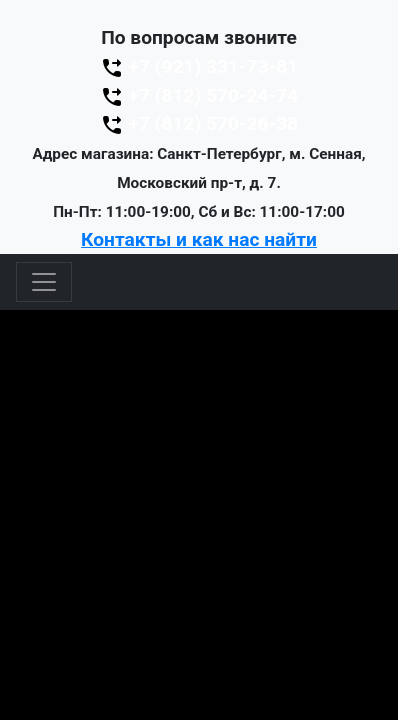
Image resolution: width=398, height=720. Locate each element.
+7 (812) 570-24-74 (199, 95)
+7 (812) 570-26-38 (199, 123)
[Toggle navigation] (44, 282)
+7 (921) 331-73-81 (199, 66)
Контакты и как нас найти (199, 239)
